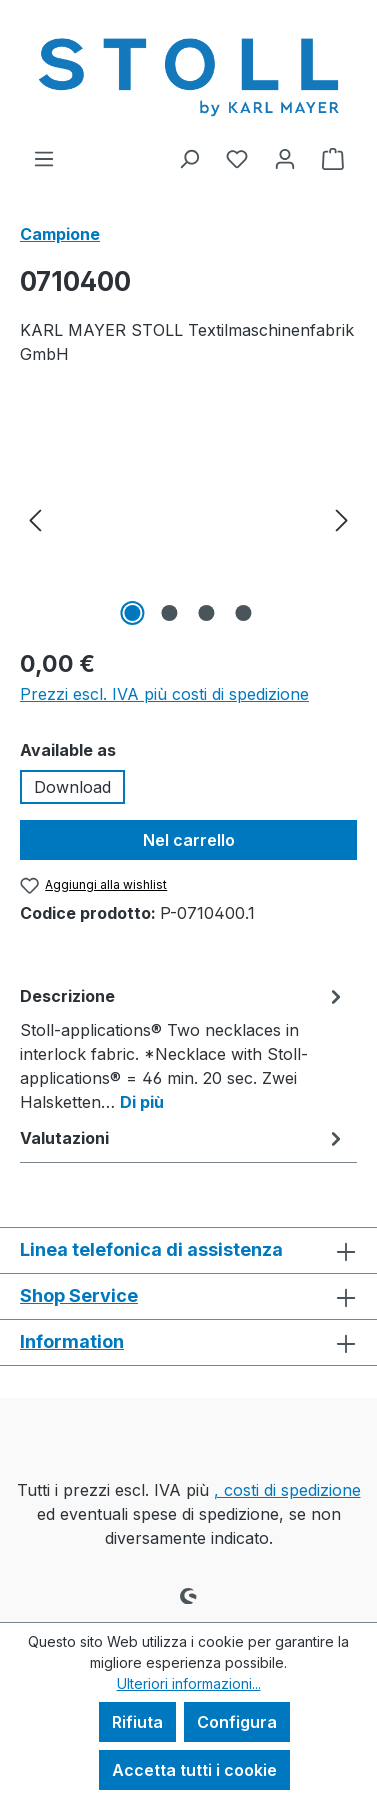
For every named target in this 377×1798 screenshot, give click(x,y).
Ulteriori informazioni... (189, 1683)
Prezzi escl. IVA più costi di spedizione (164, 694)
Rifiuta (137, 1722)
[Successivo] (342, 518)
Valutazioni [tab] (183, 1138)
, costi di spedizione (287, 1490)
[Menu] (44, 158)
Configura (237, 1722)
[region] (188, 518)
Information (72, 1341)
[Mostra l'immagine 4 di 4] (244, 613)
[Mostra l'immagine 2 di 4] (170, 613)
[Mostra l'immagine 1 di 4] (133, 613)
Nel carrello (189, 840)
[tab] (183, 1048)
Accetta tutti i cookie (194, 1770)
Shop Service (79, 1295)
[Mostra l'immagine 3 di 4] (207, 613)
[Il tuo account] (285, 158)
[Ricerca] (189, 158)
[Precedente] (35, 518)
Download (72, 787)
